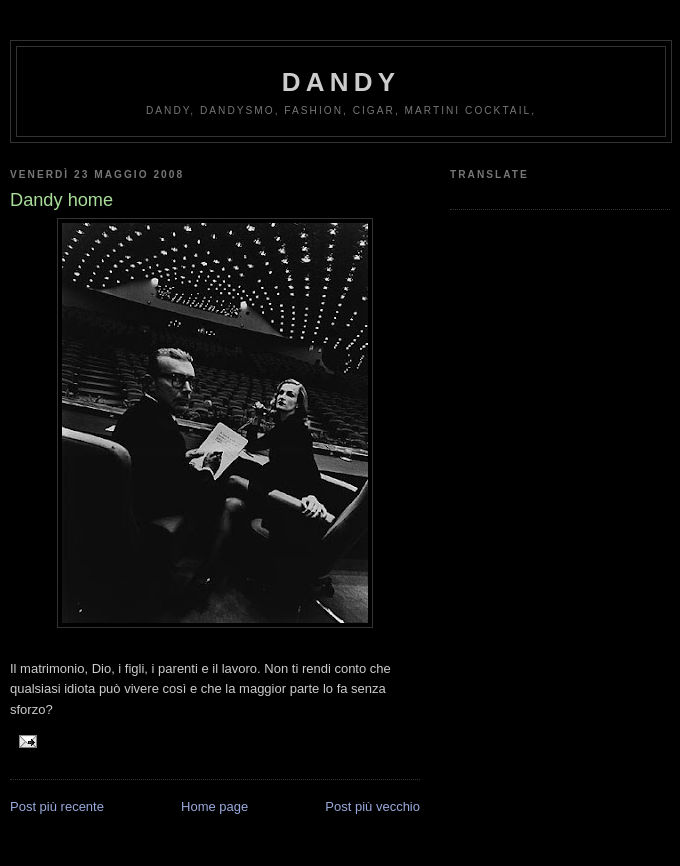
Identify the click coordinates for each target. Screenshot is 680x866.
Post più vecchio (372, 806)
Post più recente (57, 806)
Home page (214, 806)
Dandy (341, 82)
